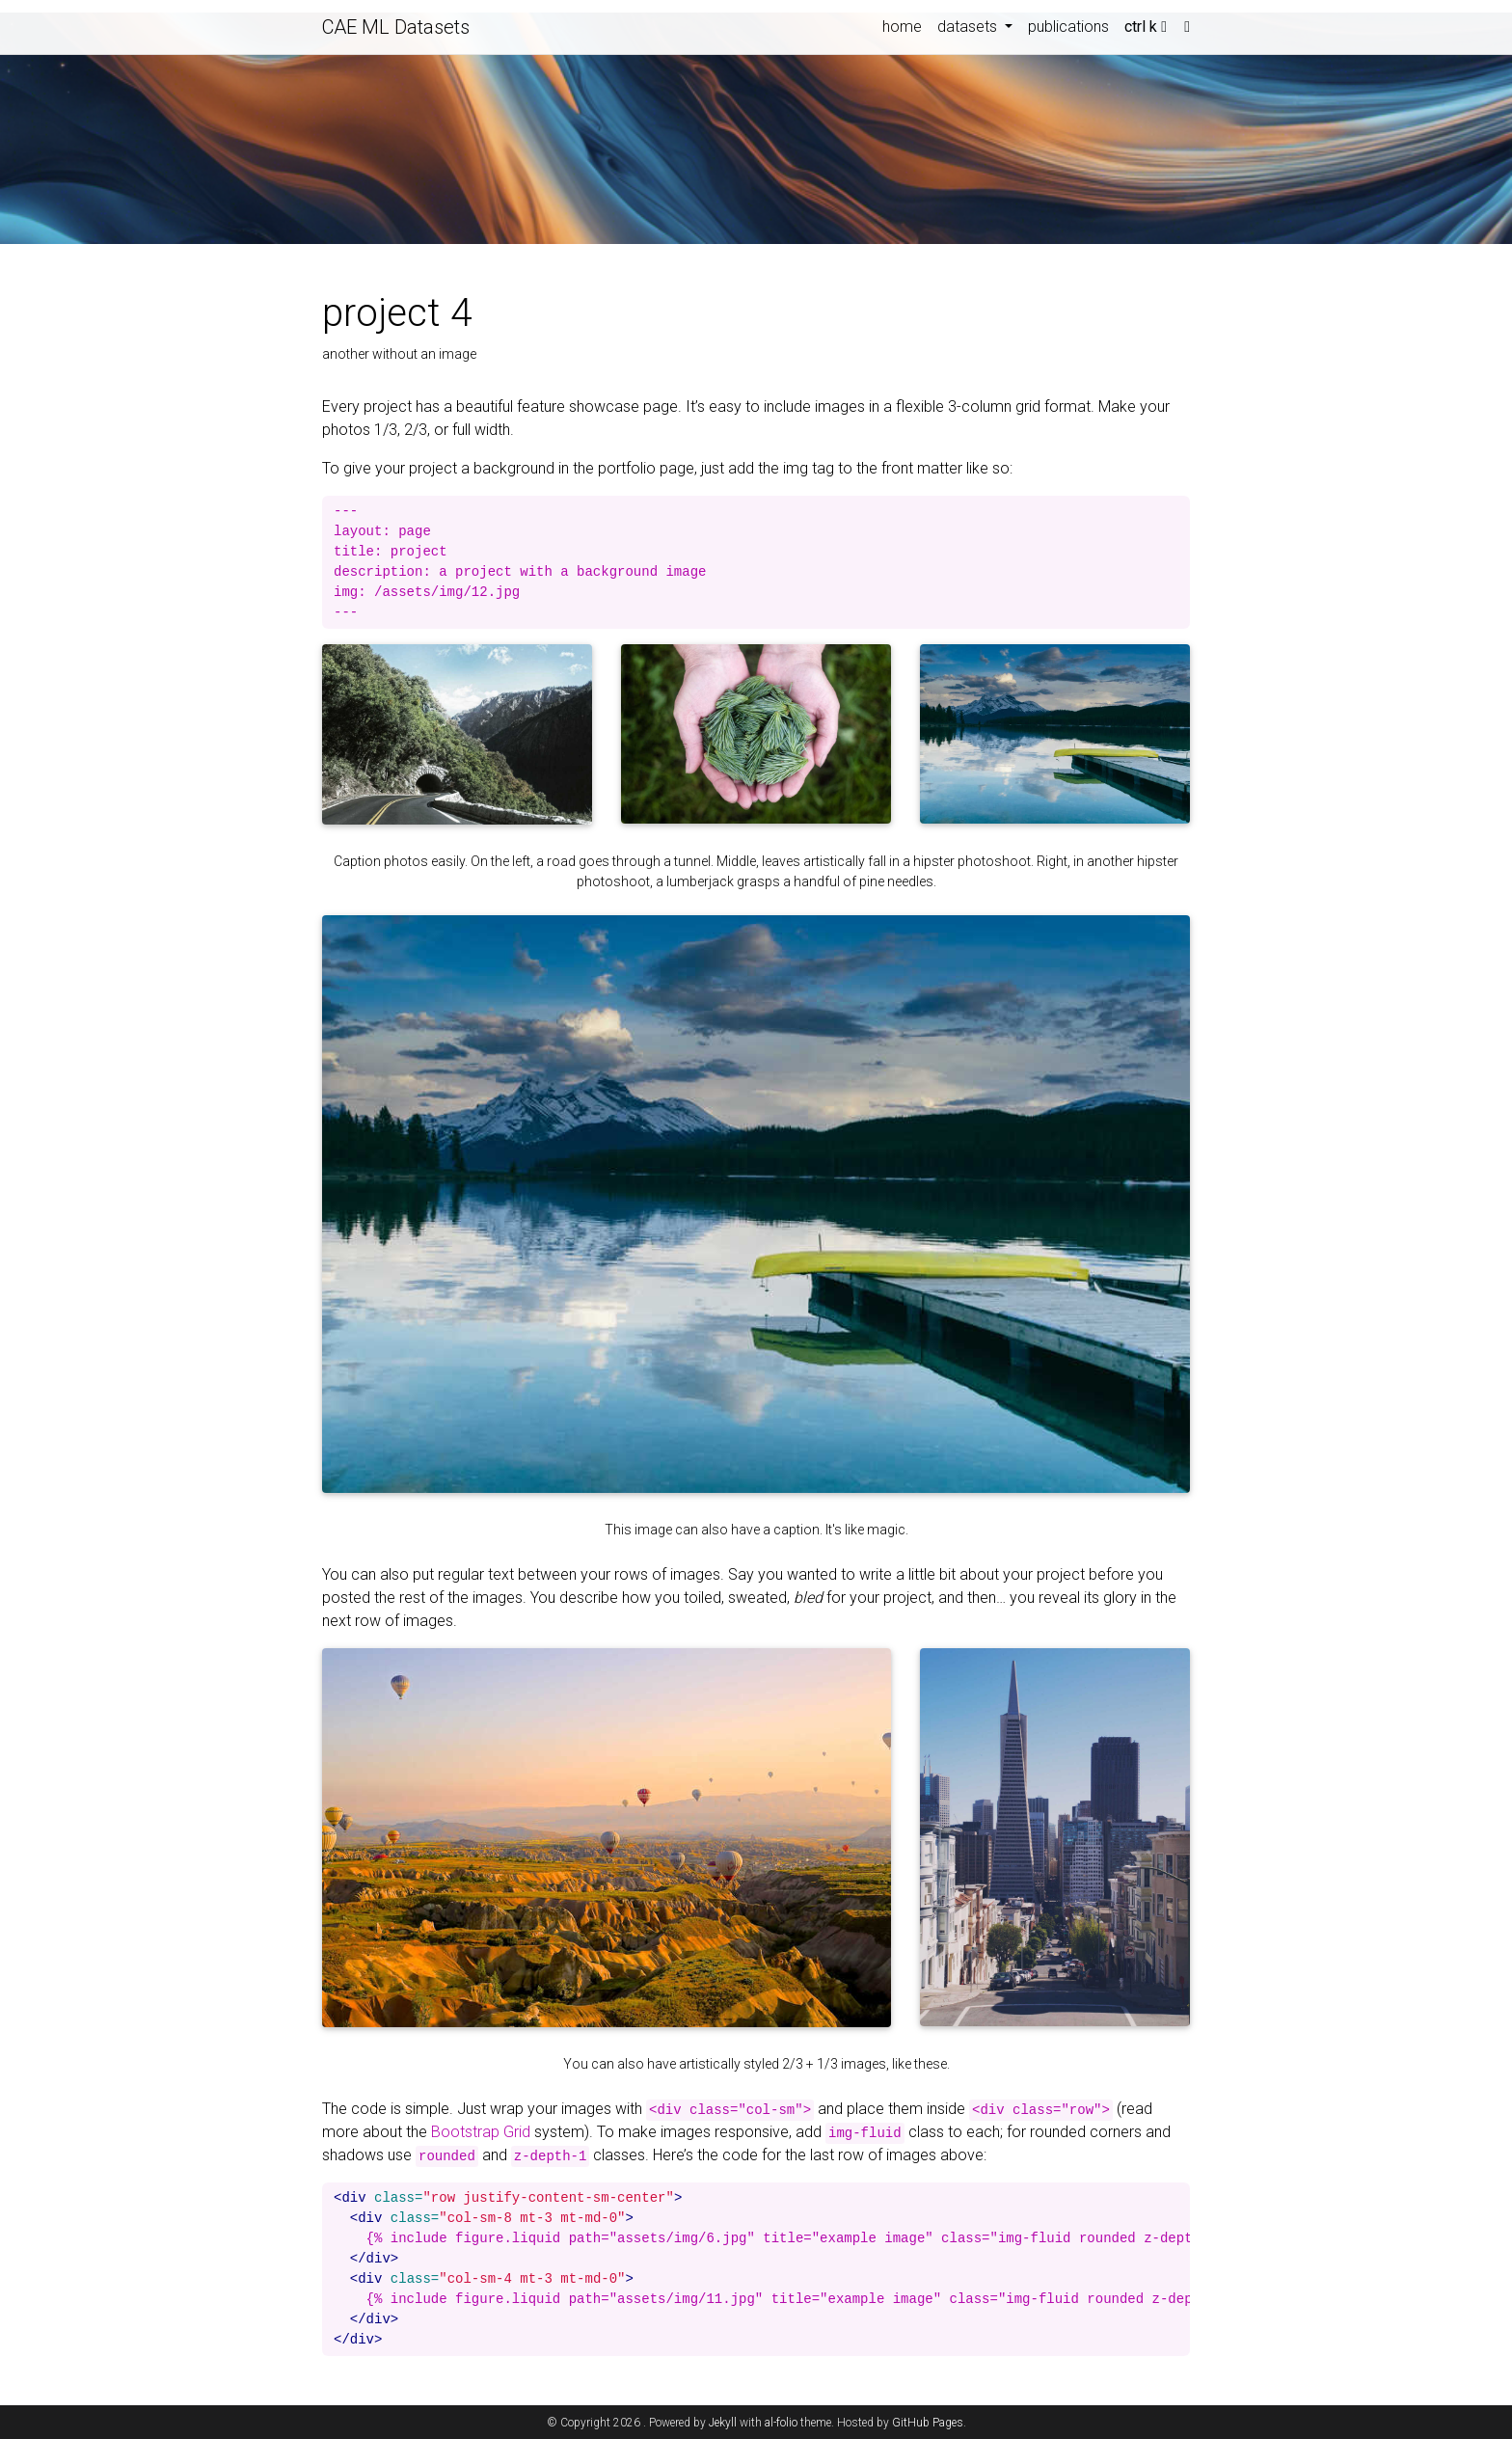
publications (1068, 26)
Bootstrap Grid (480, 2132)
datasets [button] (969, 26)
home (902, 26)
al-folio (781, 2422)
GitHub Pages (927, 2422)
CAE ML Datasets (396, 27)
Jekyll (723, 2422)
